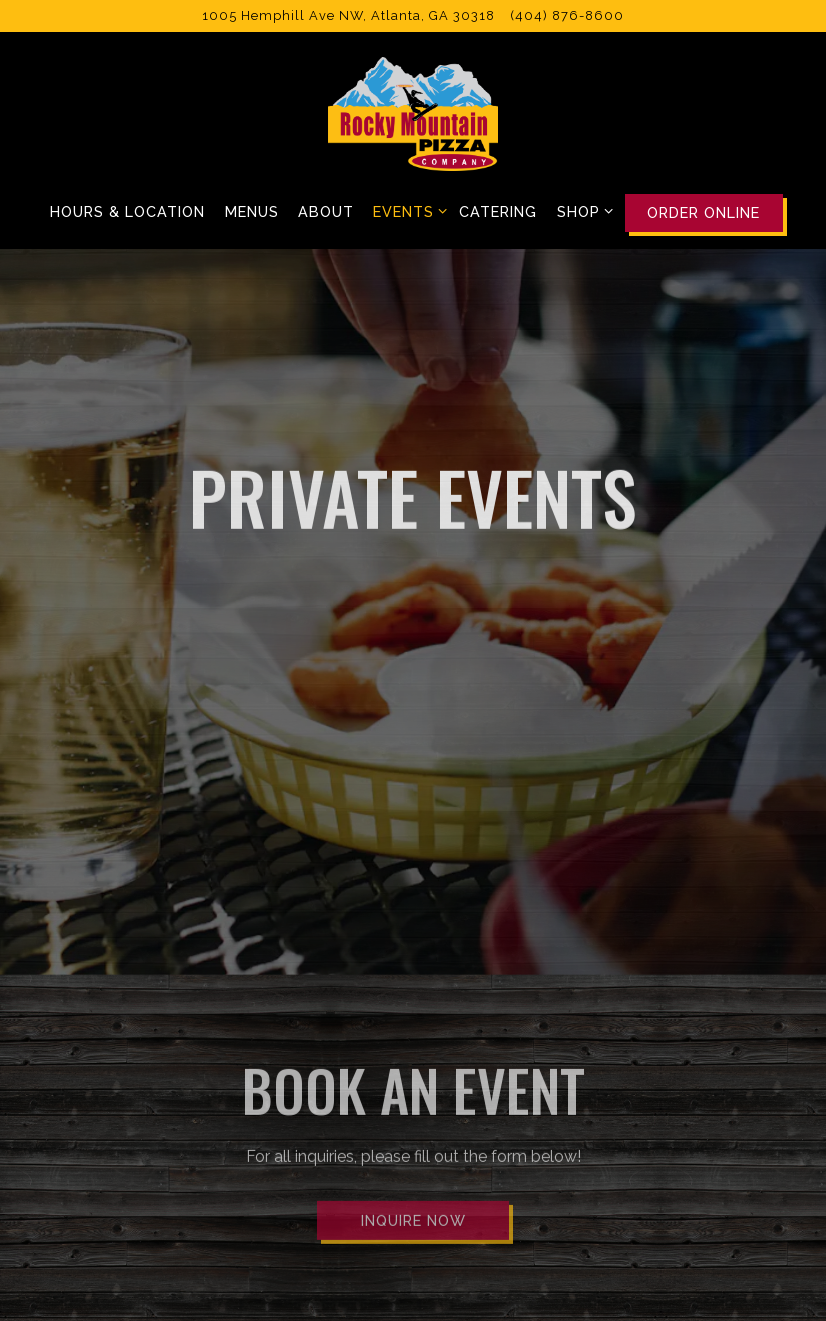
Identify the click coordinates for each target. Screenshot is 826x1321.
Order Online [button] (703, 212)
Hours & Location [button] (127, 211)
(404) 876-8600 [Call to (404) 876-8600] (567, 15)
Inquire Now (413, 1176)
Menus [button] (252, 211)
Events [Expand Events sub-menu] (406, 210)
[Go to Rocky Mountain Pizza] (348, 15)
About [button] (326, 211)
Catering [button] (498, 211)
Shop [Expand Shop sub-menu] (581, 210)
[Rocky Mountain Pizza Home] (413, 113)
